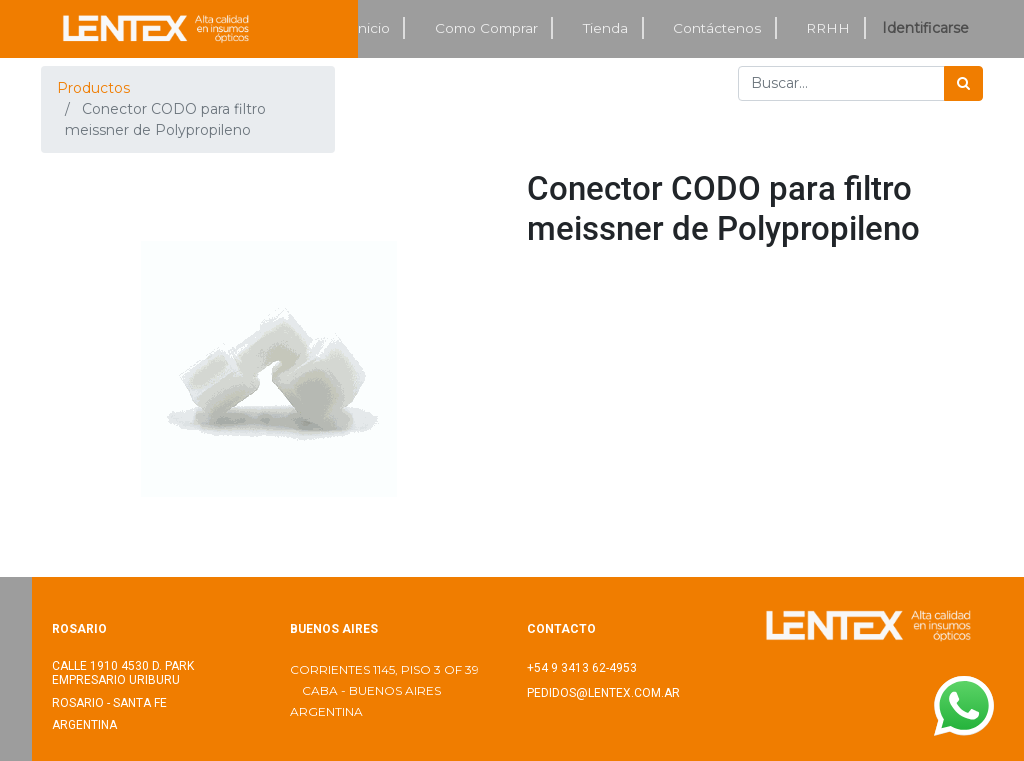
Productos (93, 88)
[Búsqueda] (963, 83)
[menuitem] (372, 28)
